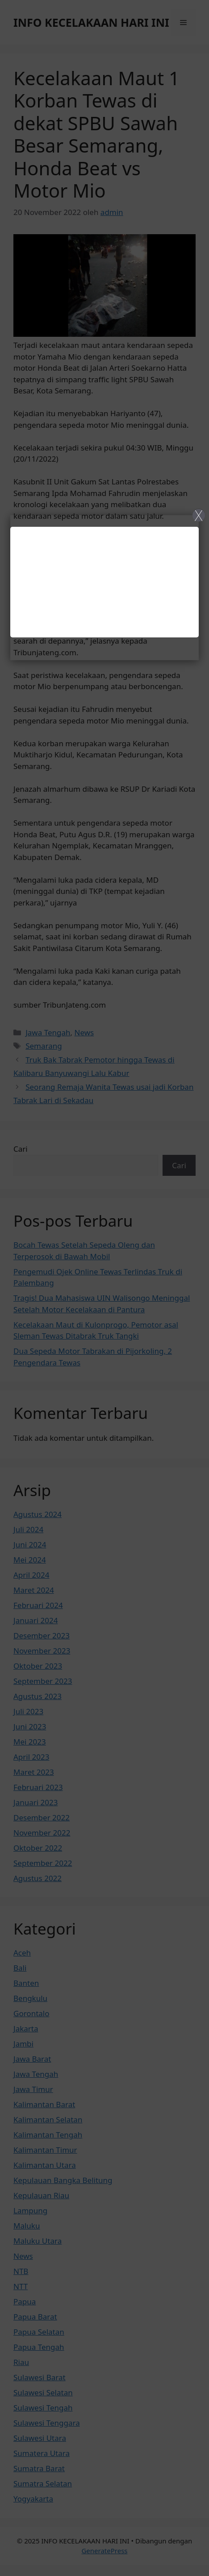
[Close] (104, 1288)
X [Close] (198, 515)
